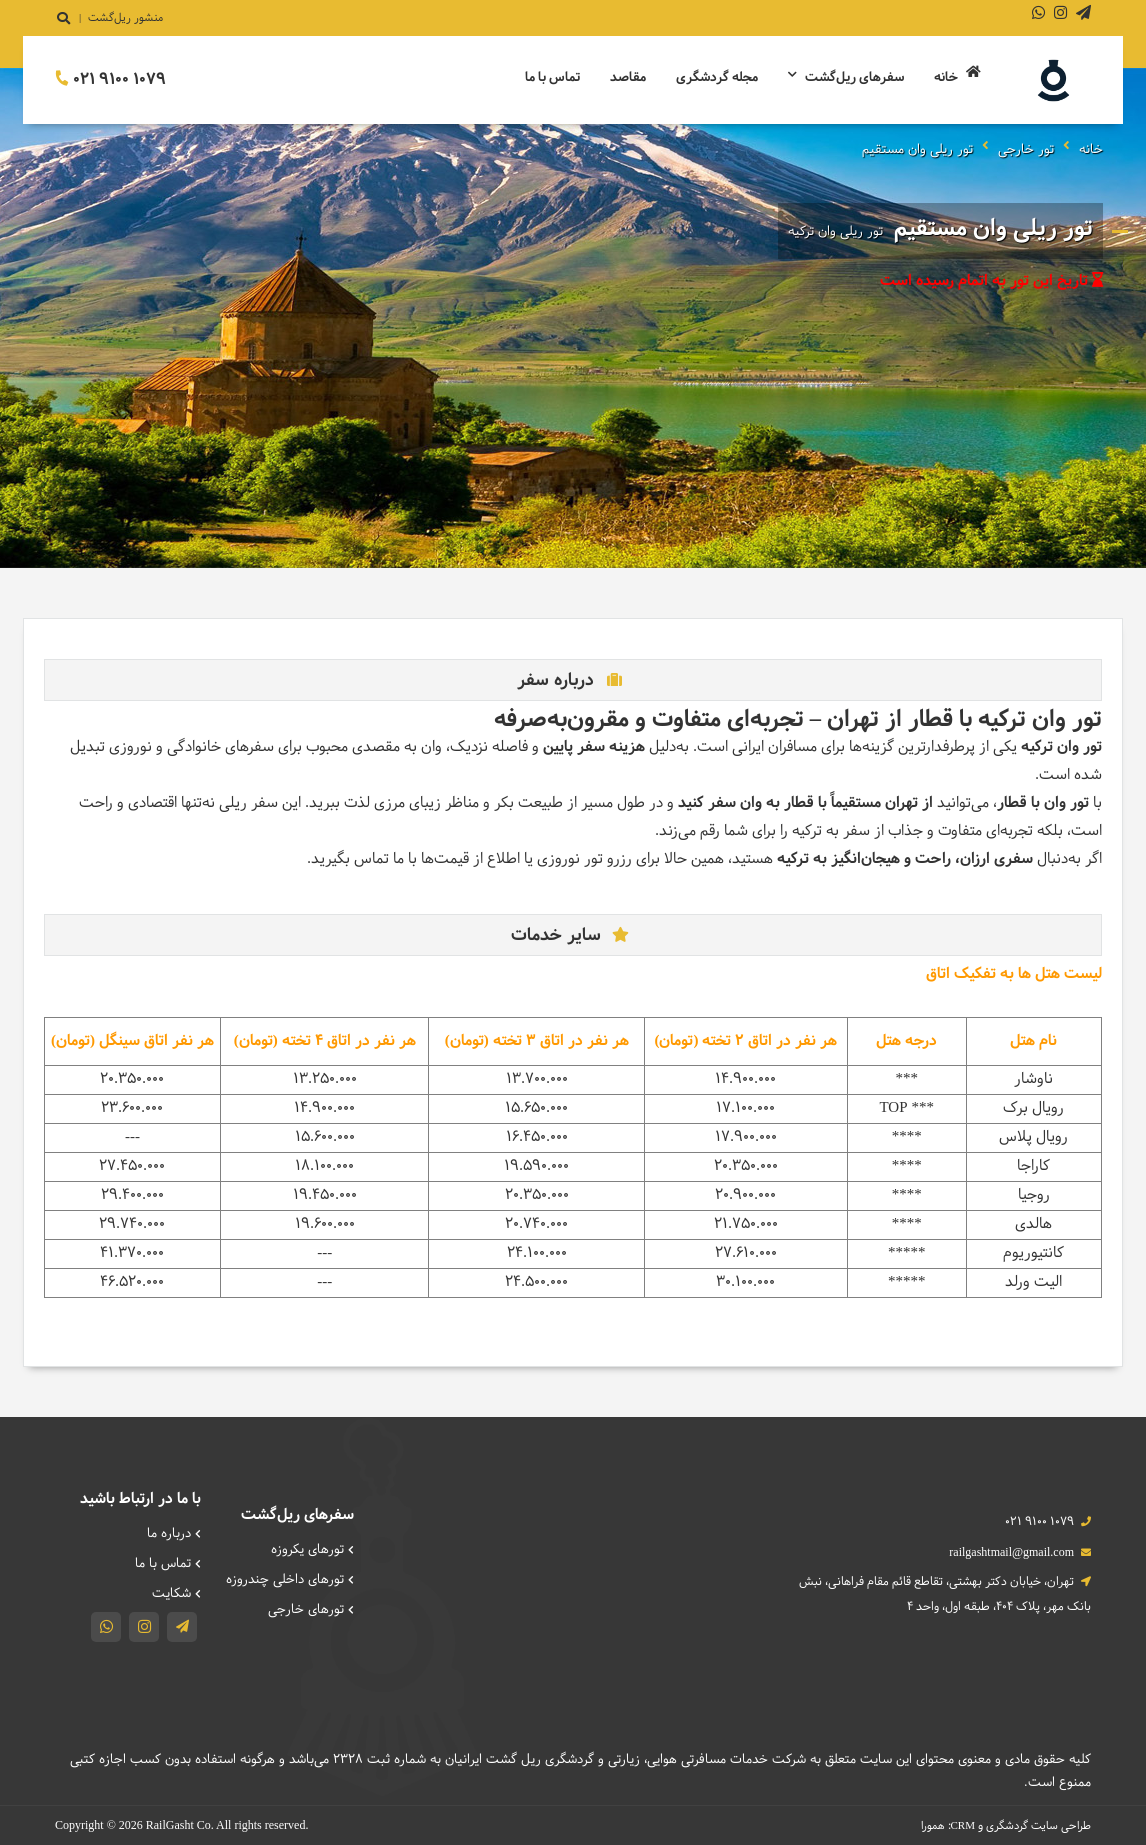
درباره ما (174, 1534)
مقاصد (628, 78)
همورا (933, 1826)
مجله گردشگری (717, 78)
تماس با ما (552, 78)
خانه (957, 77)
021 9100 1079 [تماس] (110, 79)
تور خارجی (1026, 150)
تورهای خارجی (311, 1610)
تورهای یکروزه (312, 1550)
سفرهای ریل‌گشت (846, 78)
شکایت (176, 1594)
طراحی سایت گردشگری (1038, 1826)
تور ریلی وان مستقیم (917, 150)
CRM (963, 1825)
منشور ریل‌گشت (125, 18)
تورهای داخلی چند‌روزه (290, 1580)
